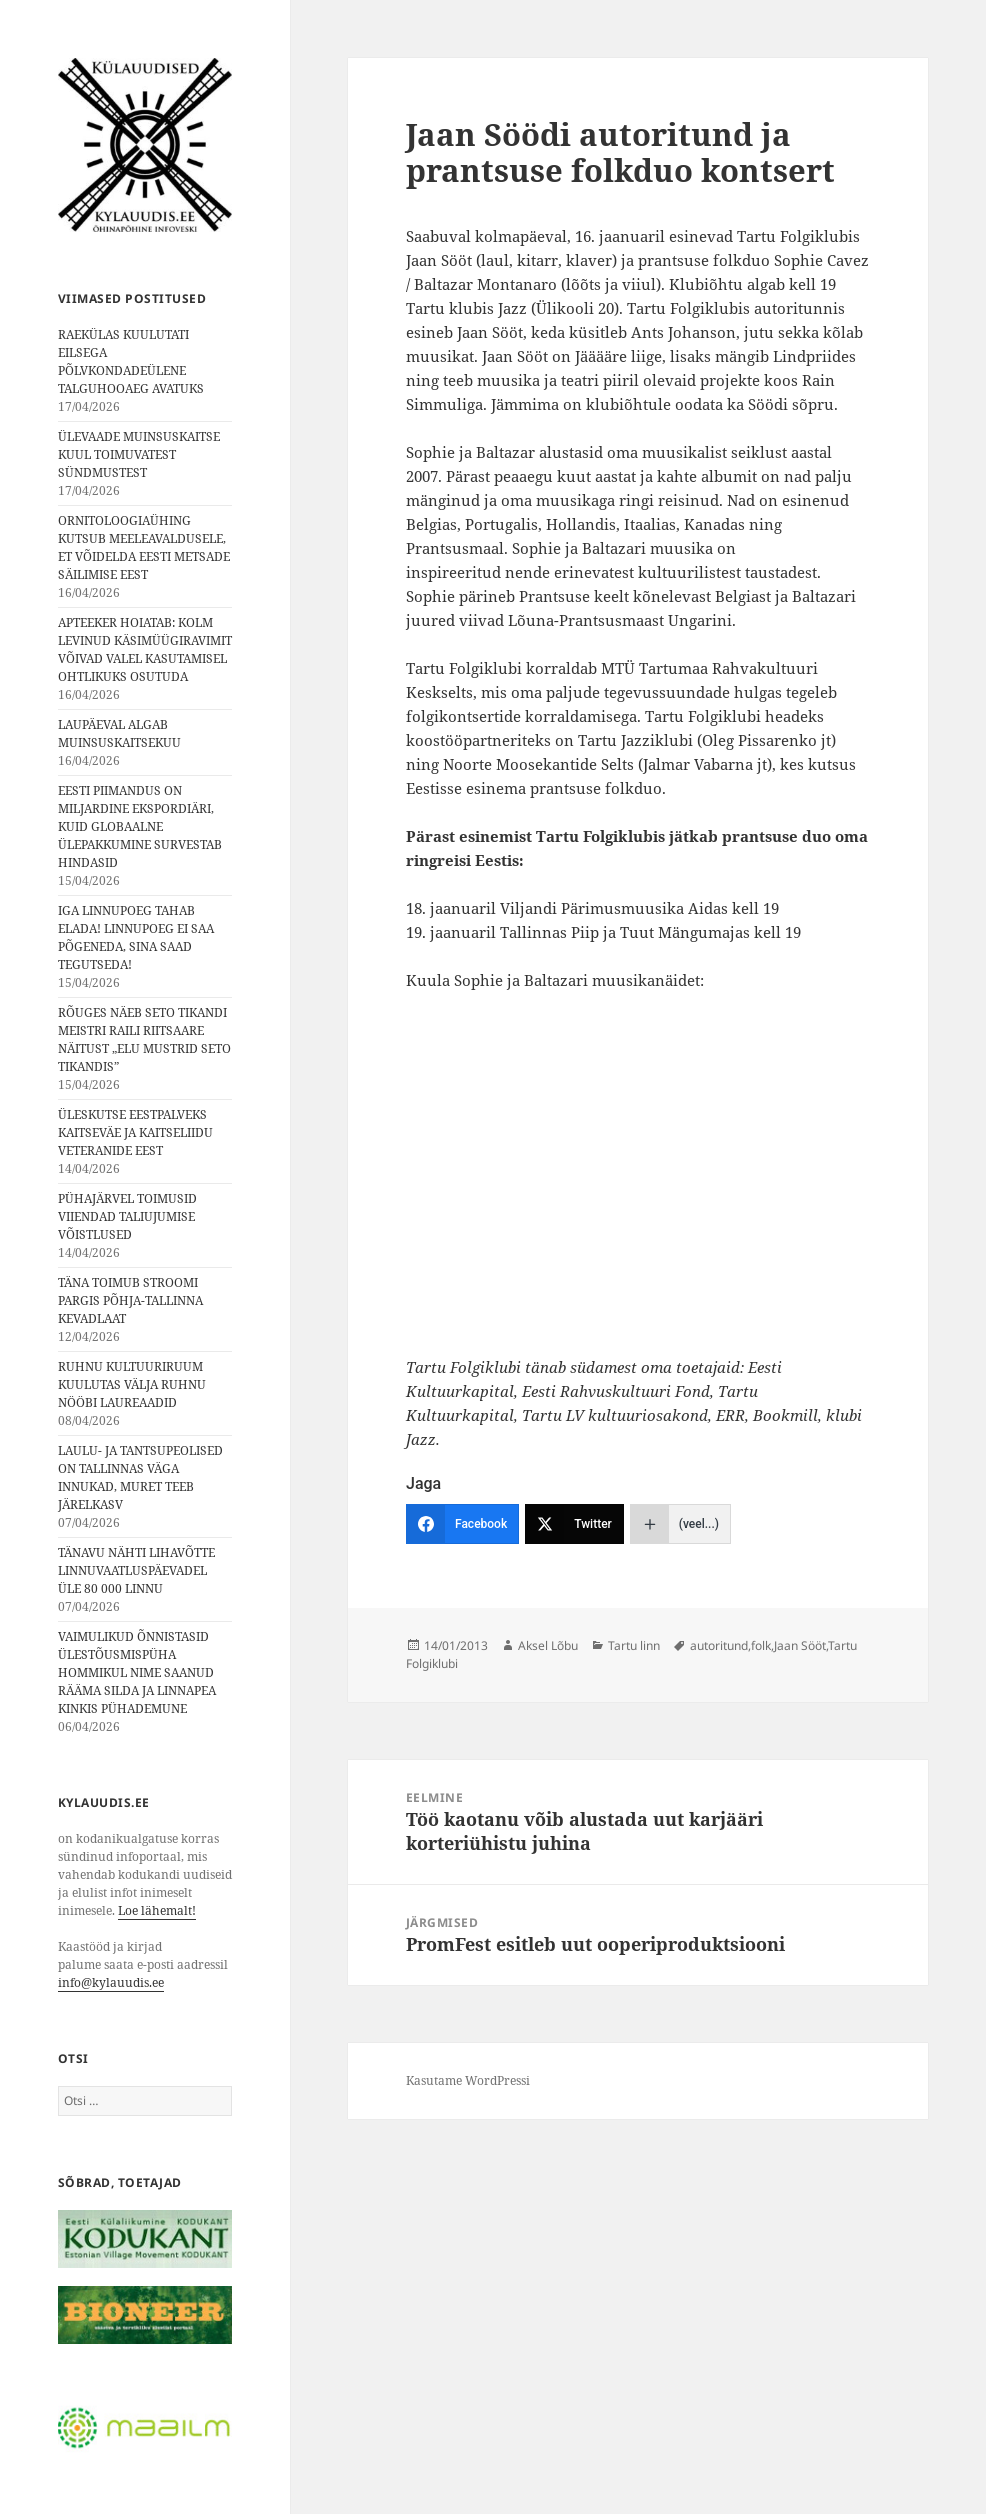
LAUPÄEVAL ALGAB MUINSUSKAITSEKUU (119, 733)
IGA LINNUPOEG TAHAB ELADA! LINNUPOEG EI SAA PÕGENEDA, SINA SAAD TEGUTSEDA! (136, 937)
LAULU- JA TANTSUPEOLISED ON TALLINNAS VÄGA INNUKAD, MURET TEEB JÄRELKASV (140, 1477)
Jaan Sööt (800, 1645)
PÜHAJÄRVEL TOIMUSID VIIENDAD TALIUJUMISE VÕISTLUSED (127, 1216)
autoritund (719, 1645)
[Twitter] (574, 1524)
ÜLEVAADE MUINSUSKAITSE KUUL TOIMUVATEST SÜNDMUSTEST (139, 454)
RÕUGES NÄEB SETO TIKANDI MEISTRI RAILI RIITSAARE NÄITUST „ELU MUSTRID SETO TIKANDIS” (144, 1039)
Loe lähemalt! (157, 1910)
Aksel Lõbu (548, 1645)
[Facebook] (462, 1524)
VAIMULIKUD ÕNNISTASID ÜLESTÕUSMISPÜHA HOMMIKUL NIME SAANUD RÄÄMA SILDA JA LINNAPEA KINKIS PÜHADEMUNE (137, 1672)
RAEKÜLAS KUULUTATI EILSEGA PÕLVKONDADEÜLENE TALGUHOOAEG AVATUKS (131, 361)
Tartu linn (634, 1645)
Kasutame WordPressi (468, 2080)
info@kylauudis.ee (111, 1982)
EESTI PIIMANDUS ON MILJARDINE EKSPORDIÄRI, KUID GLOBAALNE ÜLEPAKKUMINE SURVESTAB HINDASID (140, 826)
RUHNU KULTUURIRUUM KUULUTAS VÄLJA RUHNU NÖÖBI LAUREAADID (132, 1384)
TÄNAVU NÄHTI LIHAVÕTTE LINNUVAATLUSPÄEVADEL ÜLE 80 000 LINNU (136, 1570)
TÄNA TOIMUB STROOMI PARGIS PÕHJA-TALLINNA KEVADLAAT (130, 1300)
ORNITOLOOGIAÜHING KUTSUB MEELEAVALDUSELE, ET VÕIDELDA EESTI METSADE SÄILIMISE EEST (144, 547)
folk (761, 1645)
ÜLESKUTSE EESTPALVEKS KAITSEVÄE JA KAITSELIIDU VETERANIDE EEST (135, 1132)
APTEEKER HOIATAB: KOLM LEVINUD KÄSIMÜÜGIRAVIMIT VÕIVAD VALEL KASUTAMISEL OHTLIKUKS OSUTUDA (145, 649)
